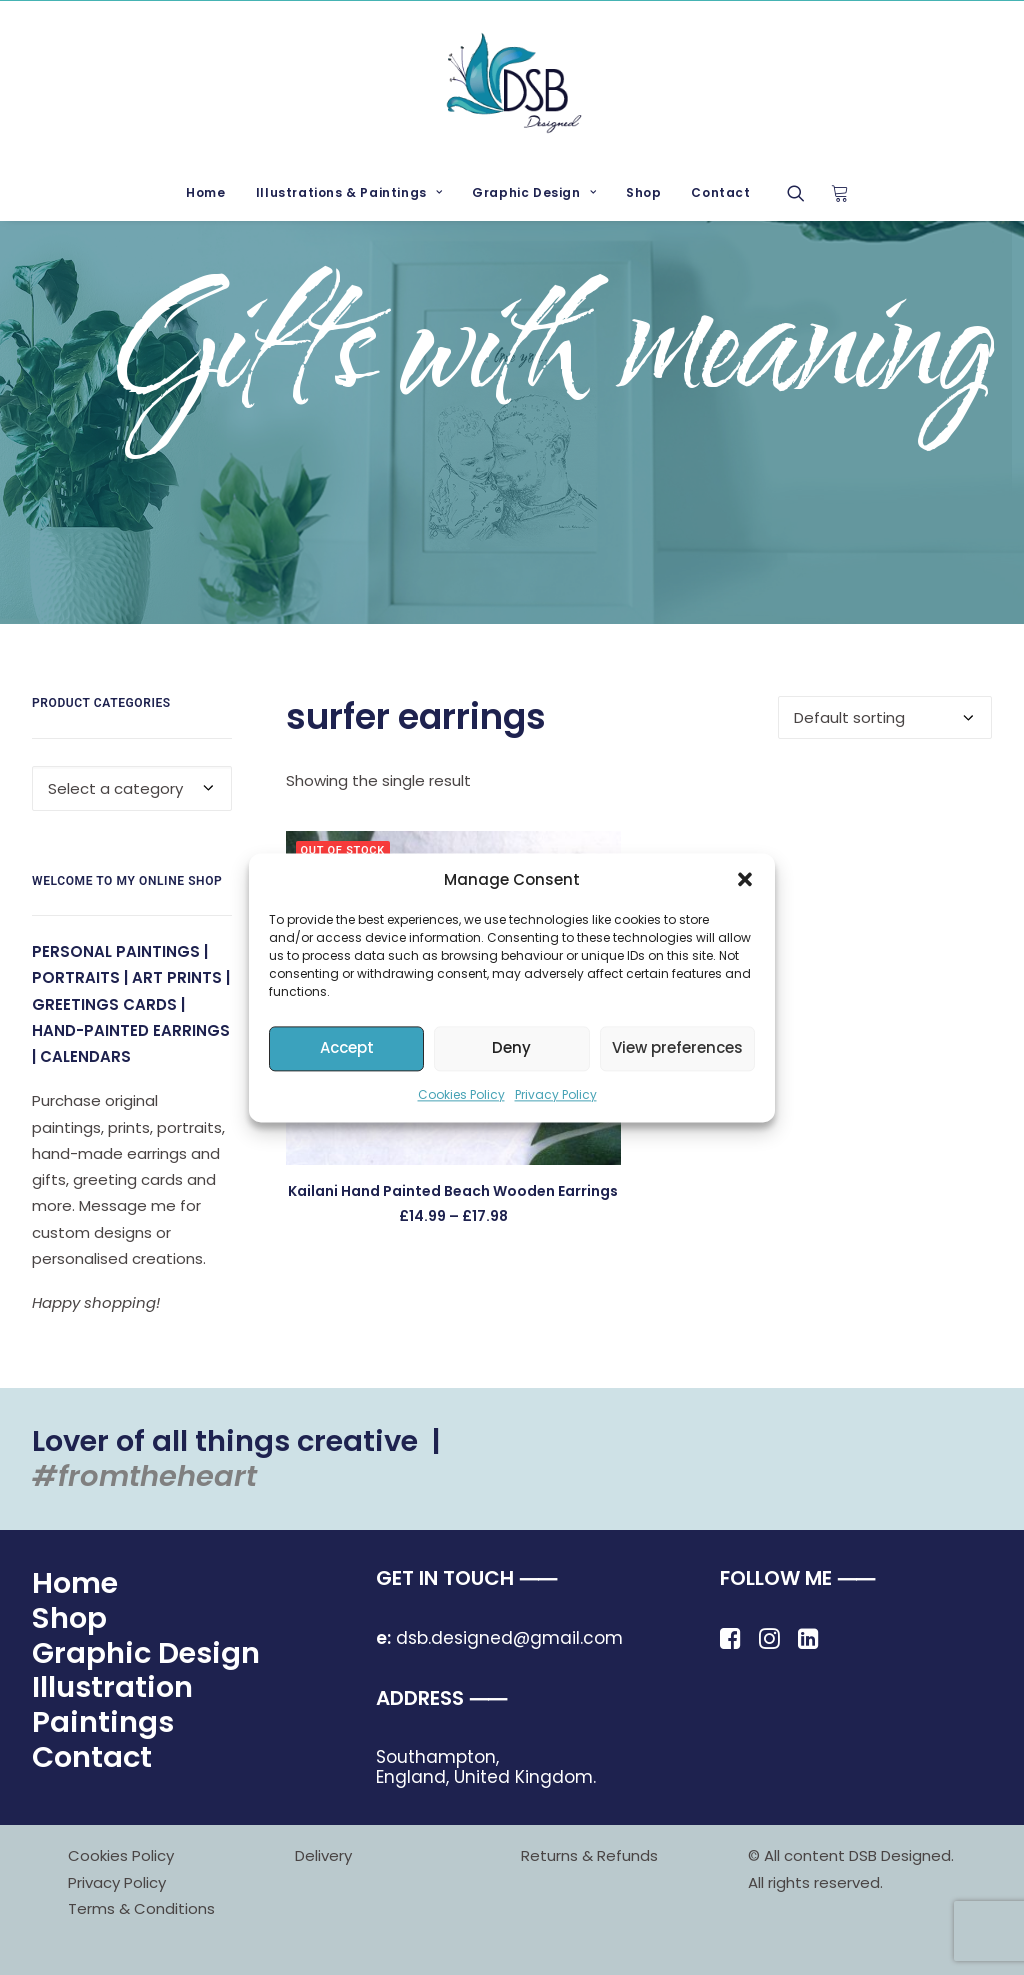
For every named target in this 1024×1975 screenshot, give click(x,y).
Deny (511, 1047)
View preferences (677, 1047)
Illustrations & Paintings (349, 192)
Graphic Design (534, 192)
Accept (347, 1047)
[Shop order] (885, 717)
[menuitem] (205, 193)
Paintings (103, 1722)
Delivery (323, 1855)
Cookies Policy (461, 1094)
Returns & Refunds (589, 1855)
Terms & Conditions (141, 1908)
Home (205, 192)
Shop (643, 192)
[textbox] (132, 788)
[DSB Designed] (511, 83)
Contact (720, 192)
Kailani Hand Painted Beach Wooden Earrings (453, 1191)
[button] (745, 879)
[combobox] (132, 788)
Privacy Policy (556, 1094)
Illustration (112, 1687)
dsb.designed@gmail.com (499, 1638)
